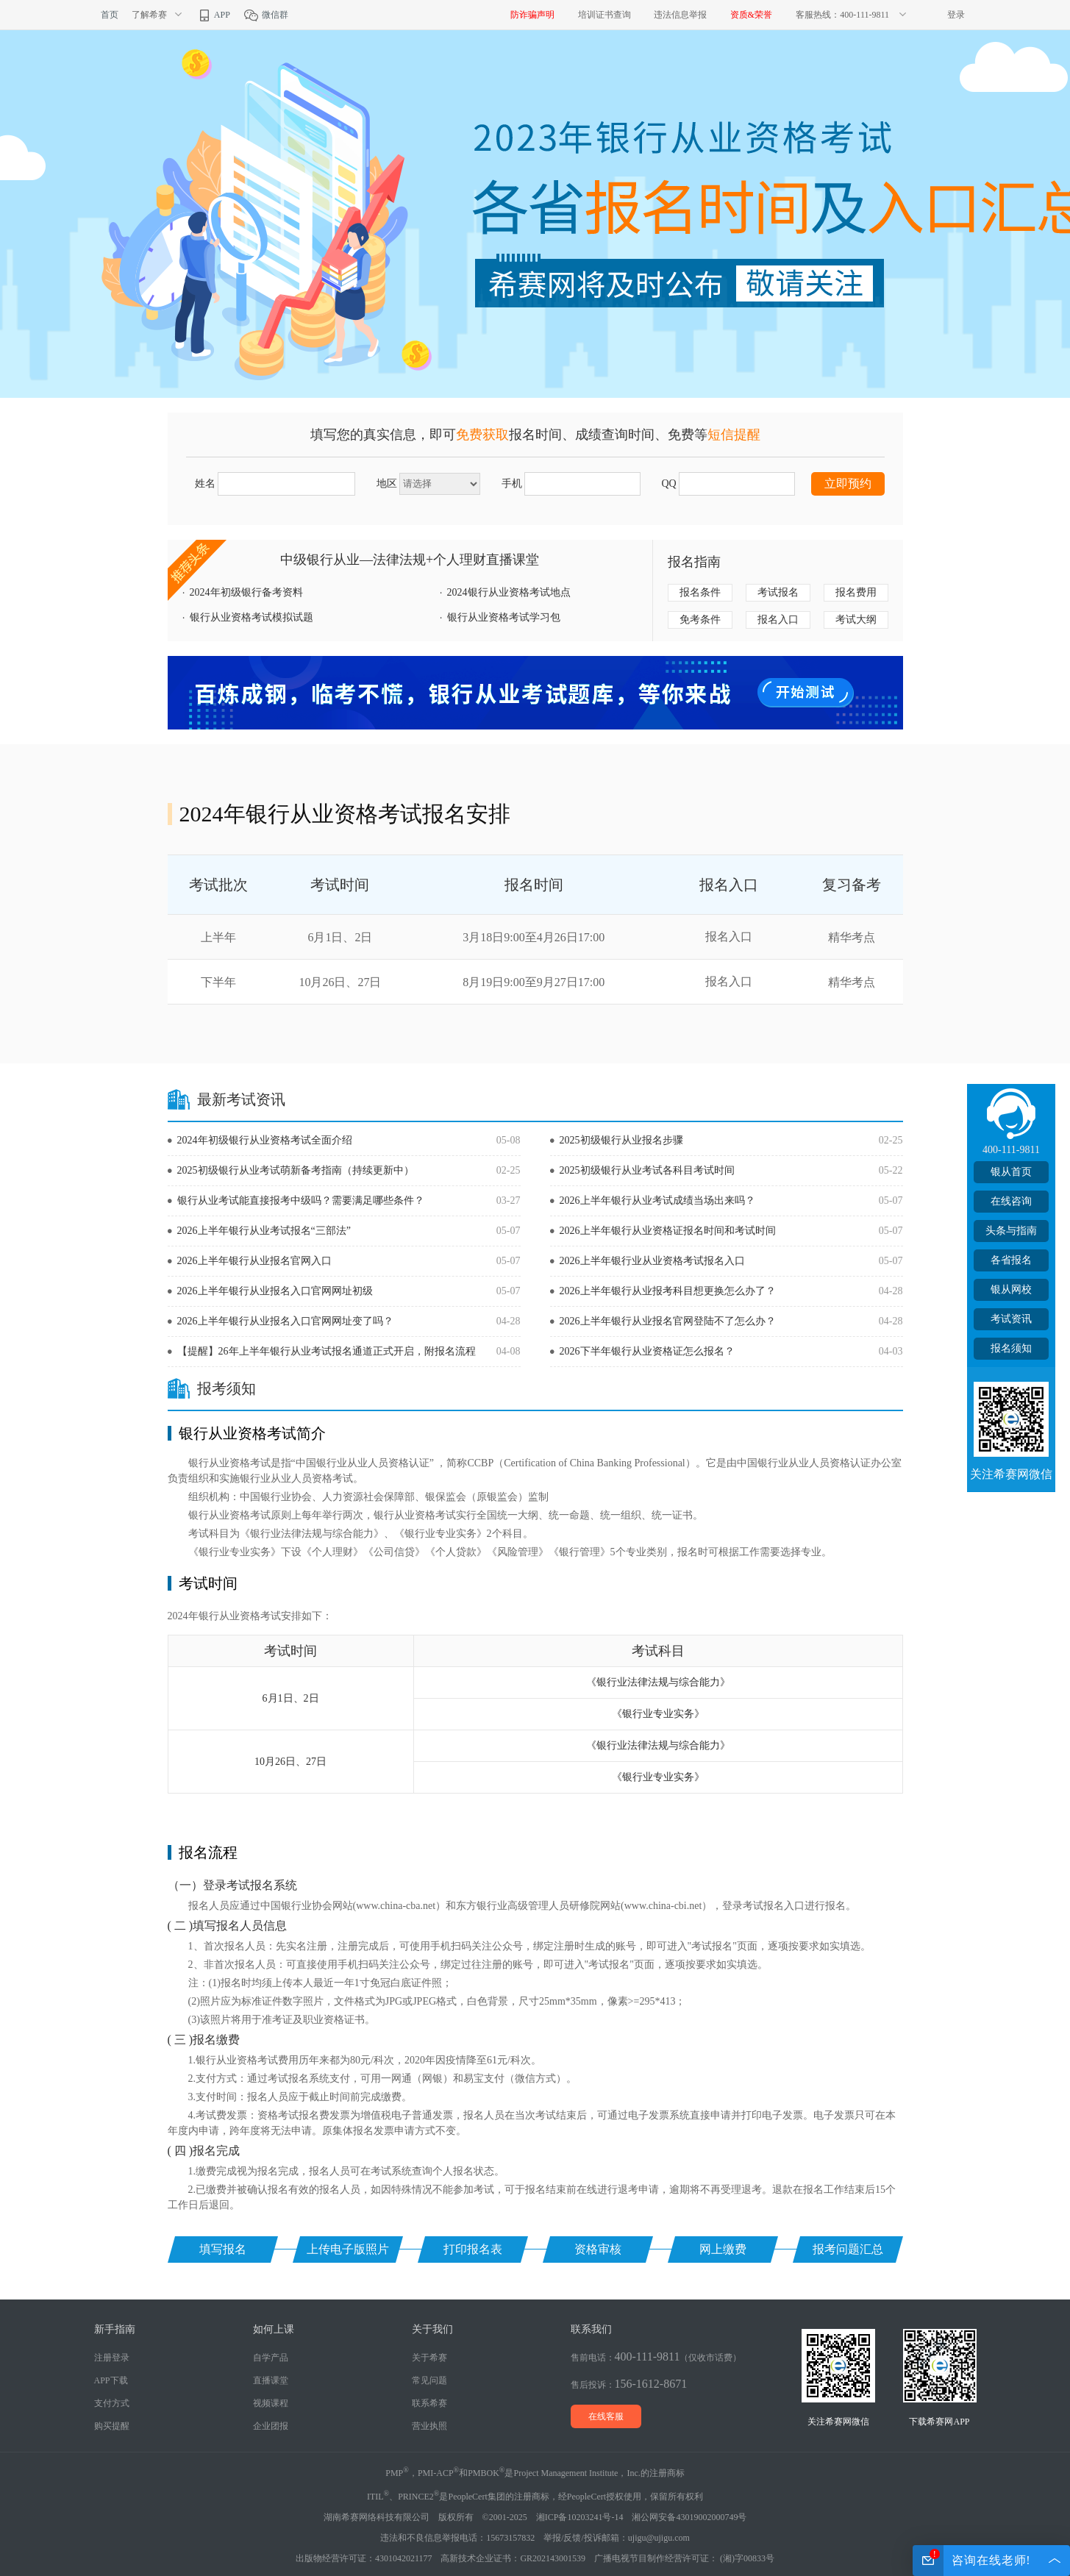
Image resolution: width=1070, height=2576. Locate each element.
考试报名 (778, 592)
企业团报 (270, 2426)
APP (213, 15)
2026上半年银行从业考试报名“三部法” (264, 1230)
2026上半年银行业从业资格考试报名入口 (652, 1260)
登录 (956, 15)
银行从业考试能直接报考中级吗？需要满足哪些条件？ (300, 1200)
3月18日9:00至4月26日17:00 (533, 937)
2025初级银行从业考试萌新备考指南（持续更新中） (295, 1170)
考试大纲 (856, 619)
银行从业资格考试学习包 (503, 617)
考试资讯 (1011, 1318)
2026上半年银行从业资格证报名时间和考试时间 (668, 1230)
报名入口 (778, 619)
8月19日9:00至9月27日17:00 (533, 982)
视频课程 (270, 2403)
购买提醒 (111, 2426)
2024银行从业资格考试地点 (509, 592)
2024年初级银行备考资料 (246, 592)
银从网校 (1011, 1289)
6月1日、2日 (339, 937)
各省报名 (1011, 1260)
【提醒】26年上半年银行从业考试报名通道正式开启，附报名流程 (326, 1351)
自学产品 (270, 2357)
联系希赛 (429, 2403)
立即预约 (847, 483)
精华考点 (851, 937)
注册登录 (111, 2357)
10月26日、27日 (340, 982)
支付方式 (111, 2403)
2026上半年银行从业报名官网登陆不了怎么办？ (668, 1321)
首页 (109, 15)
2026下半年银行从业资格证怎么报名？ (647, 1351)
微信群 (265, 15)
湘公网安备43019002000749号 (689, 2517)
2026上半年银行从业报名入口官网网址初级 (275, 1290)
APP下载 (111, 2380)
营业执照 (429, 2426)
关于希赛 (429, 2357)
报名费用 (856, 592)
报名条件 (700, 592)
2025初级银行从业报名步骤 (621, 1140)
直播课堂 (270, 2380)
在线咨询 (1011, 1201)
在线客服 (606, 2416)
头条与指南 (1011, 1230)
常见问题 (429, 2380)
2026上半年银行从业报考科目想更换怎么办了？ (668, 1290)
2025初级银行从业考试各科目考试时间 (647, 1170)
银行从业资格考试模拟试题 (251, 617)
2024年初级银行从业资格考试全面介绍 (264, 1140)
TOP (1011, 1512)
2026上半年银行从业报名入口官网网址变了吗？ (285, 1321)
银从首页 (1011, 1171)
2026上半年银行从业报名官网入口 (254, 1260)
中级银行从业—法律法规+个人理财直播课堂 (409, 559)
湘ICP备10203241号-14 (580, 2517)
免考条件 (700, 619)
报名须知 (1011, 1348)
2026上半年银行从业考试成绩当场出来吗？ (657, 1200)
